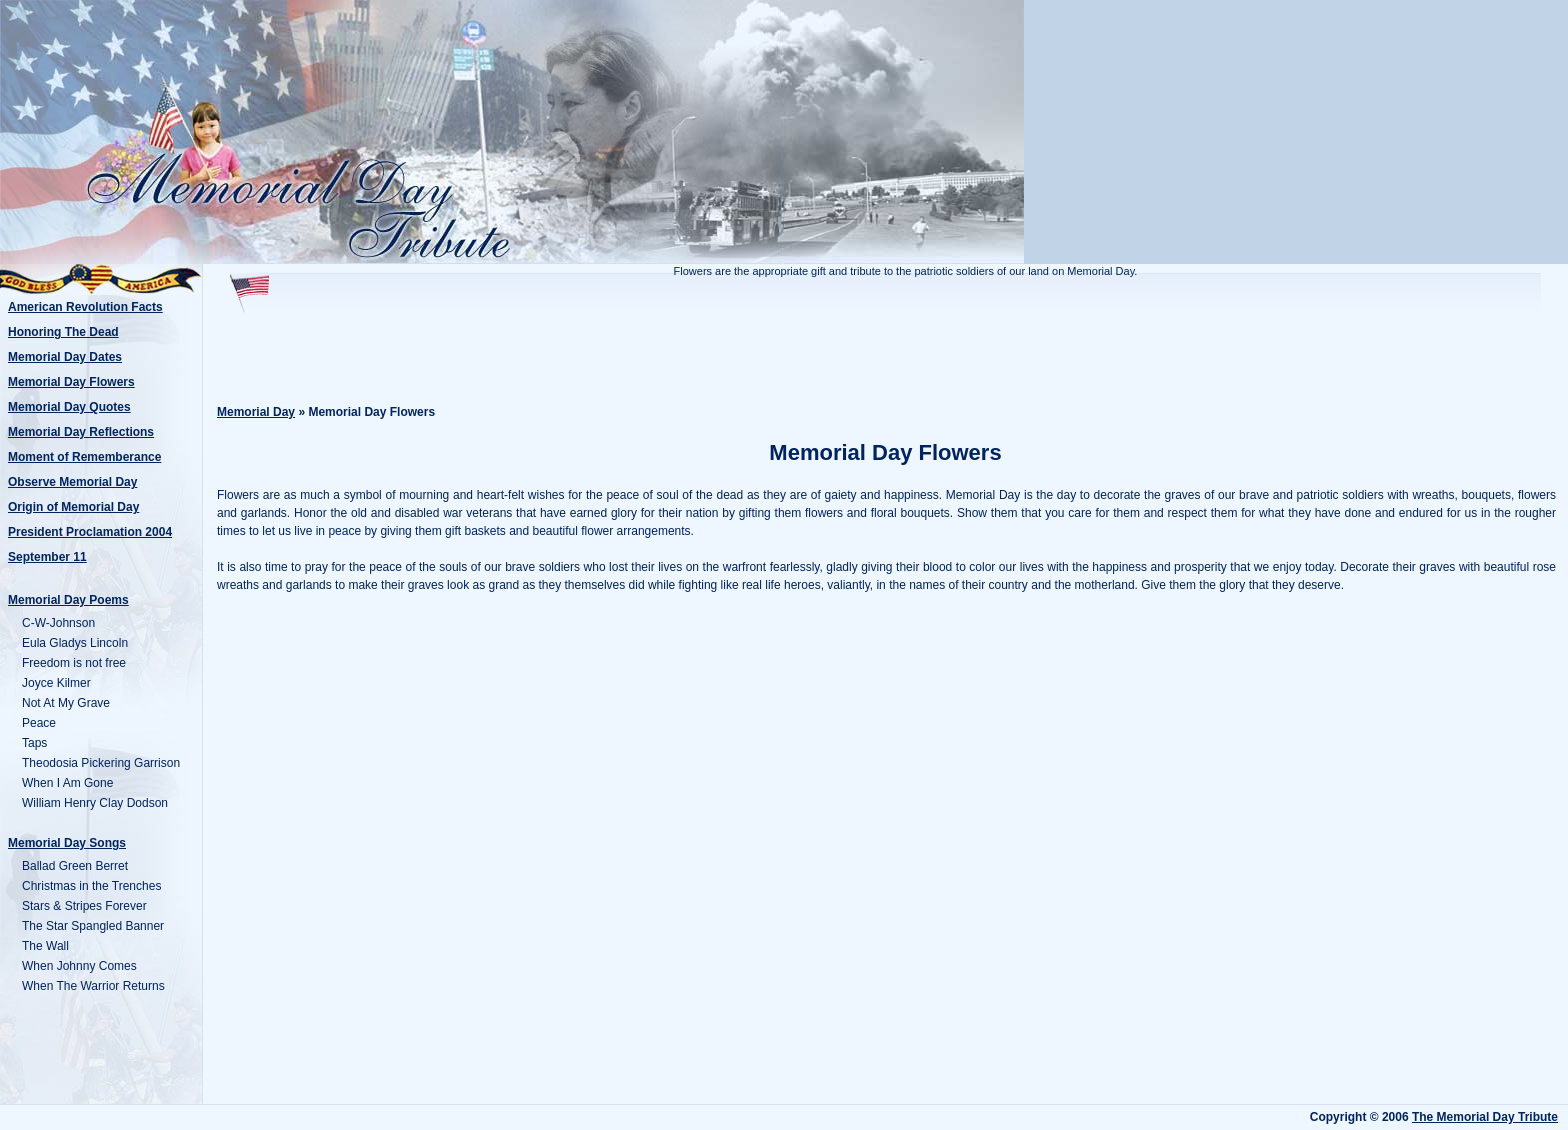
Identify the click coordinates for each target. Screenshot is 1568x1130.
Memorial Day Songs (67, 843)
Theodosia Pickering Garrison (101, 763)
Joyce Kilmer (56, 683)
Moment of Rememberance (84, 457)
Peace (39, 723)
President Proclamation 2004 (90, 532)
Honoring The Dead (63, 332)
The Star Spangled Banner (93, 926)
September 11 (47, 557)
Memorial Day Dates (65, 357)
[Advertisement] (886, 352)
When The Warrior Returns (93, 986)
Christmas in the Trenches (91, 886)
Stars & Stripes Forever (84, 906)
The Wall (45, 946)
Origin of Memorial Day (73, 507)
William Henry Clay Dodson (95, 803)
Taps (34, 743)
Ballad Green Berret (75, 866)
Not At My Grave (66, 703)
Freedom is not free (74, 663)
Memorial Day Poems (68, 600)
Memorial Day (256, 412)
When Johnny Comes (79, 966)
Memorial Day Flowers (71, 382)
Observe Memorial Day (72, 482)
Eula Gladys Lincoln (75, 643)
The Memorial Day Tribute (1485, 1117)
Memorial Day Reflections (81, 432)
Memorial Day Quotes (69, 407)
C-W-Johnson (58, 623)
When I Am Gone (67, 783)
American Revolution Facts (85, 307)
